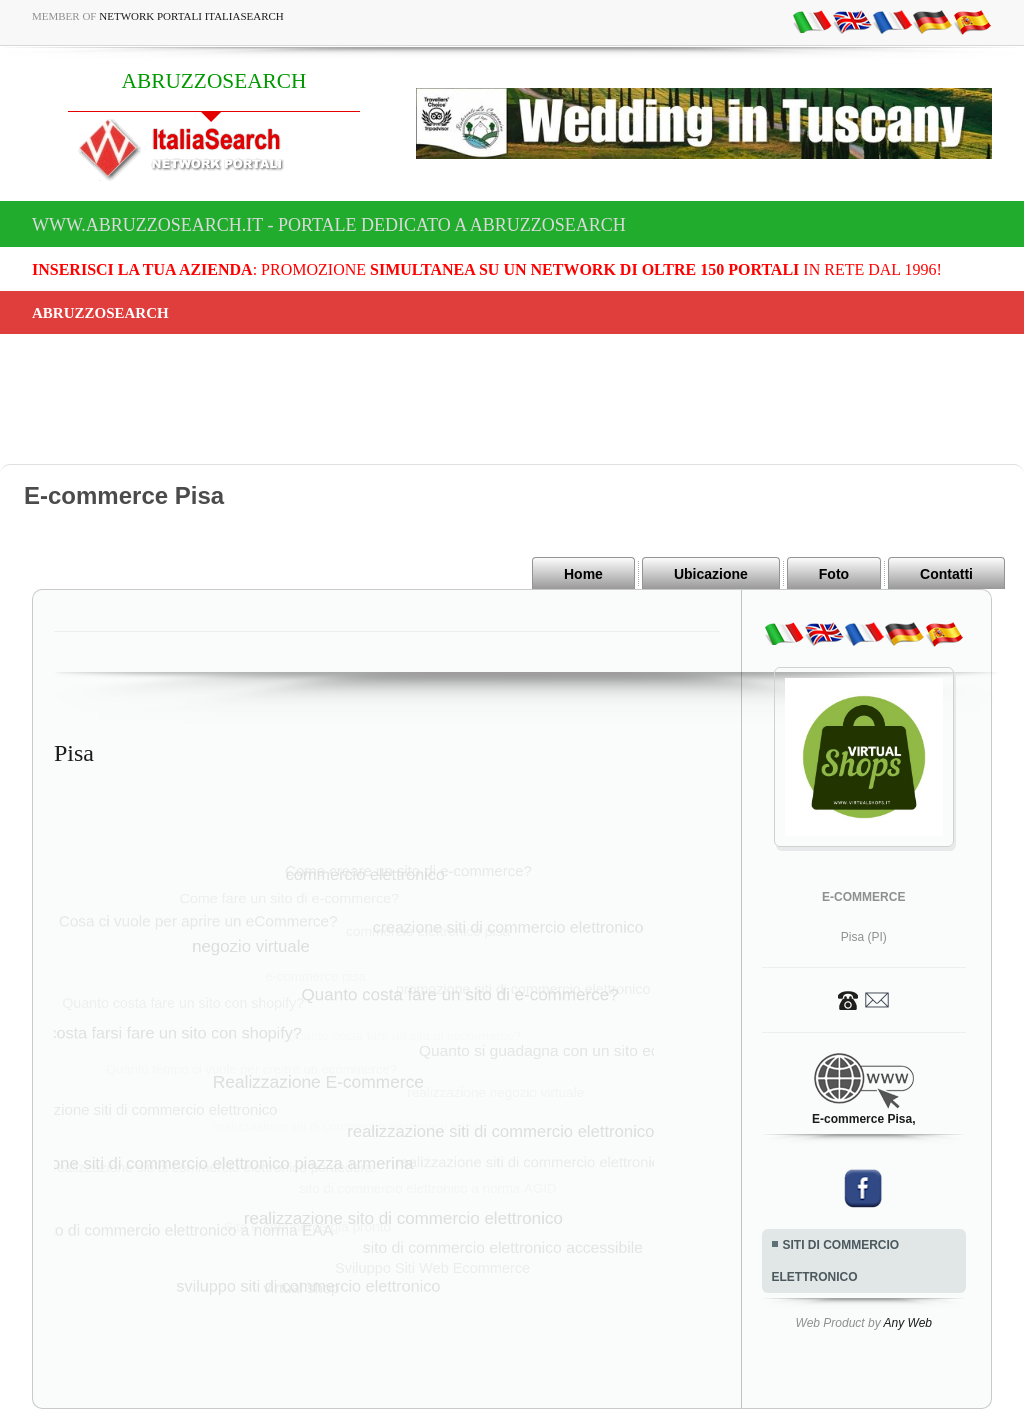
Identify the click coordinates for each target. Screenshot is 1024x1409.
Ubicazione (711, 574)
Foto (834, 574)
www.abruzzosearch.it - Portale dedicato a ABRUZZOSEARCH (329, 225)
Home (583, 574)
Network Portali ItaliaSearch (191, 16)
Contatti (946, 574)
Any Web (908, 1323)
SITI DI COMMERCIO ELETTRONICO (836, 1261)
